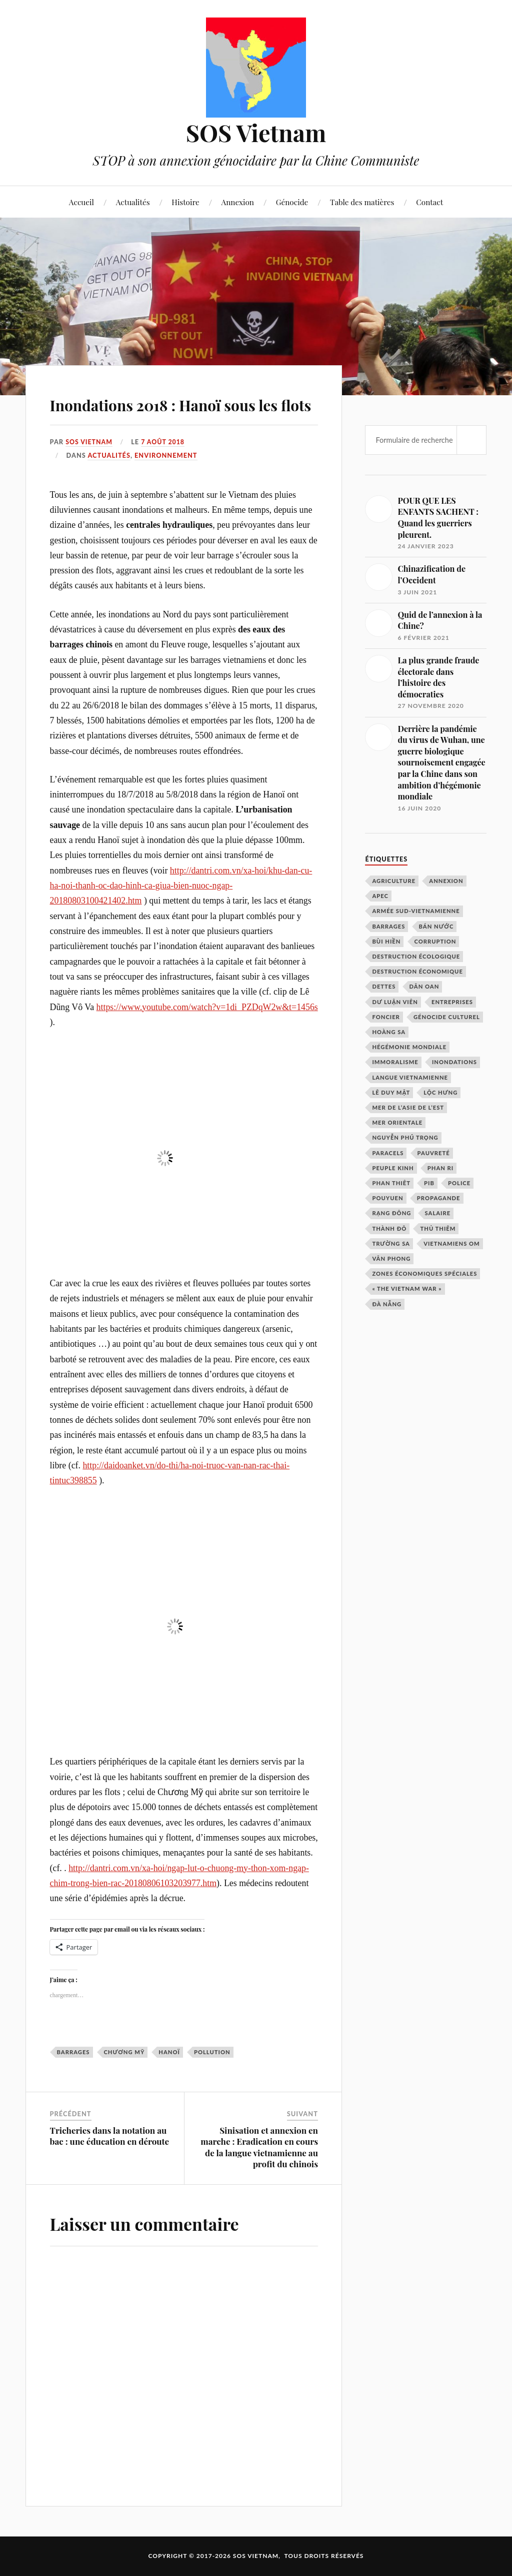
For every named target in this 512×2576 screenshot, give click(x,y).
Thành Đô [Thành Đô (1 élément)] (389, 1228)
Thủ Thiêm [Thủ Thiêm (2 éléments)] (438, 1228)
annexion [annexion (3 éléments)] (446, 881)
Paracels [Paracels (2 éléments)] (388, 1153)
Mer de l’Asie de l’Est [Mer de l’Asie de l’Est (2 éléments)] (408, 1107)
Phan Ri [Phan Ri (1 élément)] (441, 1168)
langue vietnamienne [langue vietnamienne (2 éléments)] (410, 1077)
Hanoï (169, 2052)
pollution (212, 2052)
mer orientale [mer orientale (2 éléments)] (397, 1122)
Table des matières (362, 202)
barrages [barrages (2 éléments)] (388, 926)
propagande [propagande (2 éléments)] (438, 1198)
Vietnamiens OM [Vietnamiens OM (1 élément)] (452, 1243)
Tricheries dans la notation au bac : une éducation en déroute (110, 2136)
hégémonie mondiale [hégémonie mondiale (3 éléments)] (409, 1047)
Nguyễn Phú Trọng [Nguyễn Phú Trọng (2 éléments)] (405, 1137)
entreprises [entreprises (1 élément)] (452, 1002)
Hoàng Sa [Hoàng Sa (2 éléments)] (389, 1032)
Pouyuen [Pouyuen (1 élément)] (387, 1198)
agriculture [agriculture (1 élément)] (394, 881)
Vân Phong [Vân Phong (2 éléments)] (391, 1258)
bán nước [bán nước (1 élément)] (436, 926)
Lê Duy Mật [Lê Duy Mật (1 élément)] (391, 1092)
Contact (429, 202)
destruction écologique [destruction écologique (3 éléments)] (416, 956)
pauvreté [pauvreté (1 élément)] (434, 1153)
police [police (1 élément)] (459, 1183)
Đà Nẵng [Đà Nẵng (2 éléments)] (387, 1304)
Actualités (133, 202)
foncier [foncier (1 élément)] (386, 1017)
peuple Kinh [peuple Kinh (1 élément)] (393, 1168)
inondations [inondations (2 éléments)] (454, 1062)
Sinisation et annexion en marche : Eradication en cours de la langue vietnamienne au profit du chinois (259, 2147)
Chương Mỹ (124, 2052)
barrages (73, 2052)
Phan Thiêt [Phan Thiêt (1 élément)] (391, 1183)
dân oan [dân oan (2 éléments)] (425, 986)
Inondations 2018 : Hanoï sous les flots (181, 405)
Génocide (292, 202)
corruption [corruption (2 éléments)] (435, 941)
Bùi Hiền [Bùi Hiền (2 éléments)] (386, 941)
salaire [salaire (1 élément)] (438, 1213)
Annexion (238, 202)
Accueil (81, 202)
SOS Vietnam (256, 132)
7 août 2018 (164, 442)
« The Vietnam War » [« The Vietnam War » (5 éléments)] (407, 1288)
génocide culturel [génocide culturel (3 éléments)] (447, 1017)
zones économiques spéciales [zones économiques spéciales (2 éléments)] (424, 1273)
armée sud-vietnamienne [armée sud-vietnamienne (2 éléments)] (416, 911)
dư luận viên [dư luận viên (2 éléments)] (395, 1002)
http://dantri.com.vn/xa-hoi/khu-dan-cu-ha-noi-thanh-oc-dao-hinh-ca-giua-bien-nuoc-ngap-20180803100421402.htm (181, 885)
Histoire (185, 202)
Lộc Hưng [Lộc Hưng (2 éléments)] (441, 1092)
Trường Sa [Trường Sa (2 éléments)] (391, 1243)
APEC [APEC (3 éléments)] (380, 896)
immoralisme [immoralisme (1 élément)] (395, 1062)
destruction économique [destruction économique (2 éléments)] (417, 971)
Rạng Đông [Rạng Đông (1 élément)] (391, 1213)
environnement (166, 455)
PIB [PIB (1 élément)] (429, 1183)
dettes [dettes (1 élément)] (384, 986)
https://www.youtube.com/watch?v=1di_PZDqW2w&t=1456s (207, 1007)
